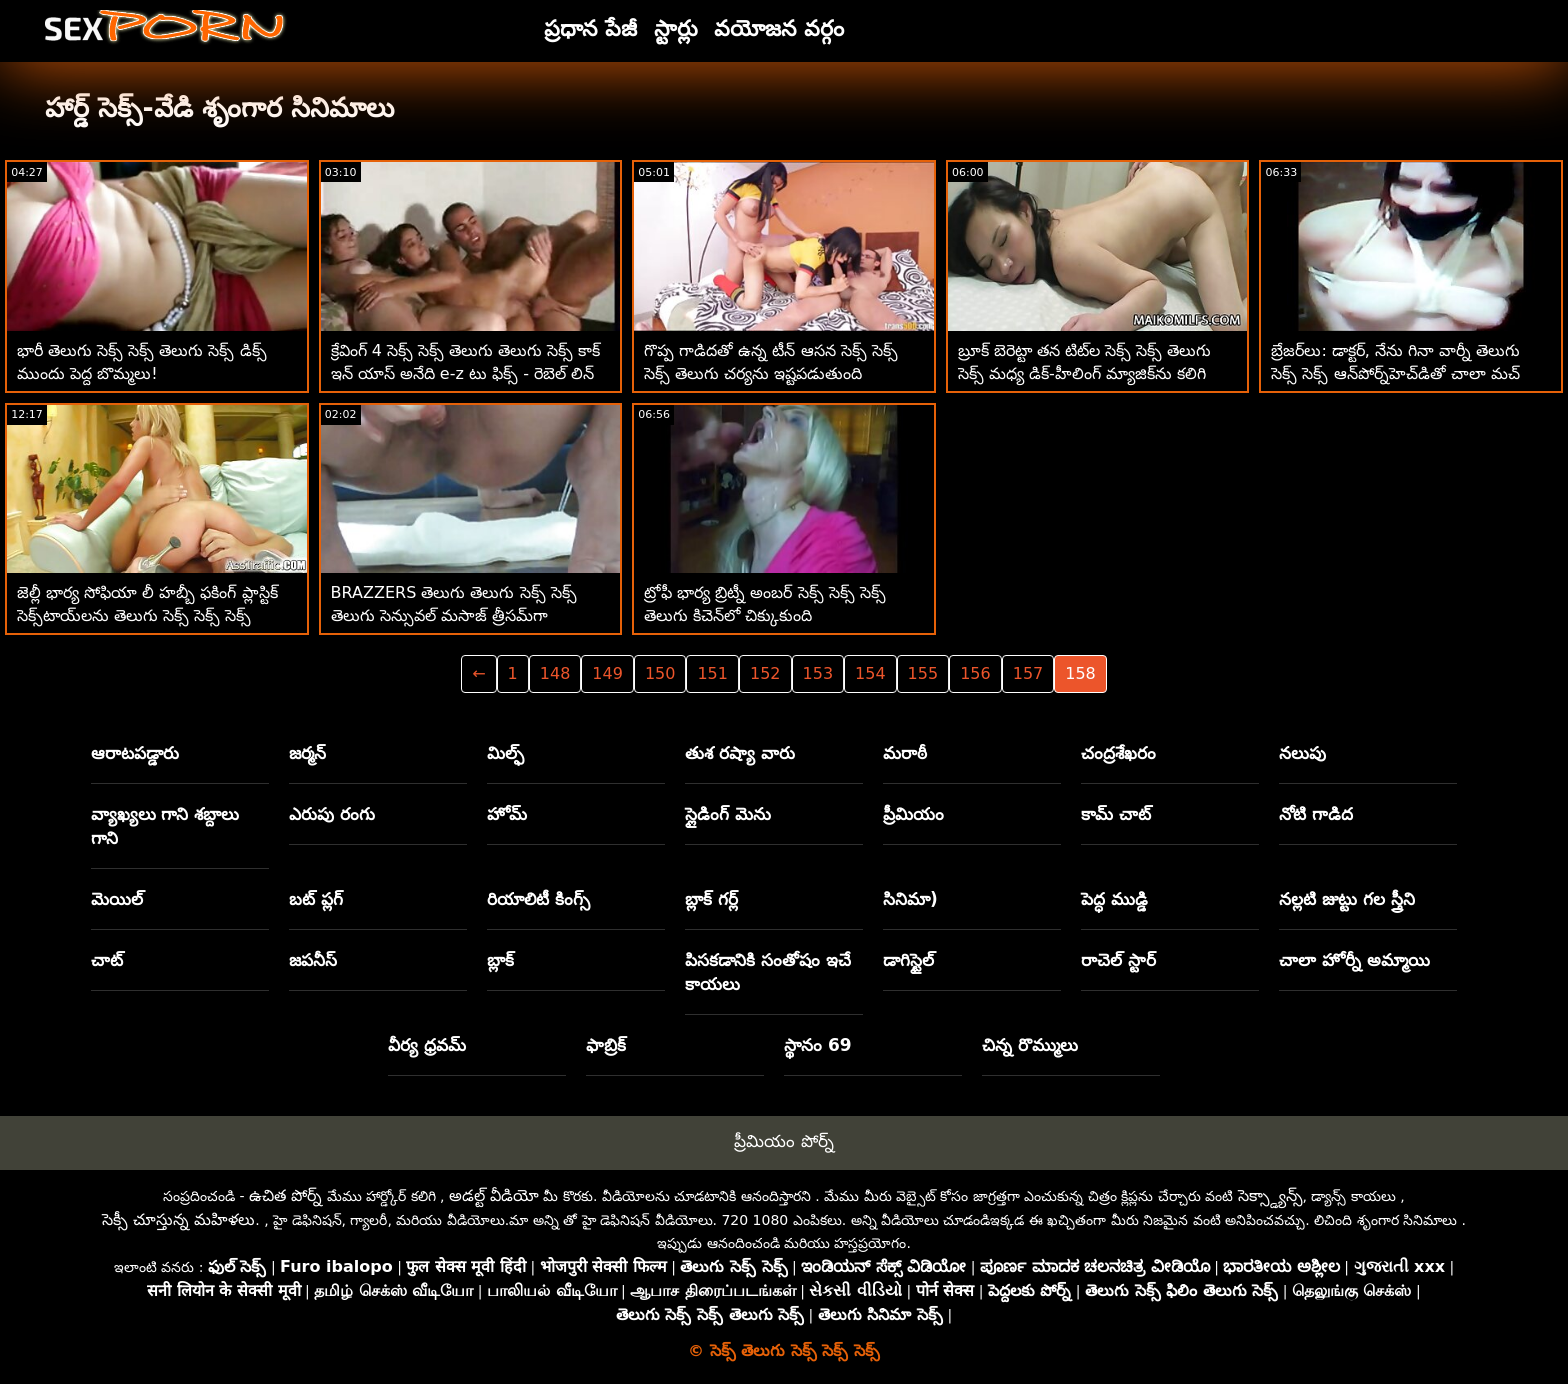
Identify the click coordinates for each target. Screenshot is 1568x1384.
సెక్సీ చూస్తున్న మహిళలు (178, 1219)
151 (712, 673)
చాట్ (107, 960)
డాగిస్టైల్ (908, 960)
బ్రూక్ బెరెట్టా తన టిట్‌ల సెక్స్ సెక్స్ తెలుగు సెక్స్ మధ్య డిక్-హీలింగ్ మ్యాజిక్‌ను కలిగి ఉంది (1085, 373)
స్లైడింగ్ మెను (728, 814)
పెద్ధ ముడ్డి (1114, 899)
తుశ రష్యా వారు (740, 753)
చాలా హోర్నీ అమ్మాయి (1354, 960)
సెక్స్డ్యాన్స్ (1270, 1195)
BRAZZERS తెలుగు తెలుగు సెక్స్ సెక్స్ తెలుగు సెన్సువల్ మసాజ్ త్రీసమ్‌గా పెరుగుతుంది (454, 615)
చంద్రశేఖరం (1118, 753)
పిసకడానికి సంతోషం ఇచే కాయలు (768, 972)
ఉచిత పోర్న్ (285, 1195)
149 (607, 673)
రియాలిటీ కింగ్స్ (538, 899)
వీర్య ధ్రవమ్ (427, 1045)
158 (1080, 673)
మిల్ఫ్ (505, 753)
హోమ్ (507, 814)
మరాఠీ (905, 753)
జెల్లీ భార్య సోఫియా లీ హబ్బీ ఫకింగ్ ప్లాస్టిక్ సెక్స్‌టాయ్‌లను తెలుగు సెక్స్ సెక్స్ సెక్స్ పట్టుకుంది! (147, 615)
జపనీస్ (313, 960)
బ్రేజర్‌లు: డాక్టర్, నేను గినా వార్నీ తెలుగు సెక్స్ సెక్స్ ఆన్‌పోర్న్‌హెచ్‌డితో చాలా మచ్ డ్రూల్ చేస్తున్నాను (1395, 373)
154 (870, 673)
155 (923, 673)
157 (1028, 673)
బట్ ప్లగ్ (316, 899)
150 (660, 673)
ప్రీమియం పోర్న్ (783, 1141)
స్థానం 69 (818, 1045)
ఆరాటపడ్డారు (135, 753)
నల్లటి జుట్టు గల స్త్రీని (1347, 899)
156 (975, 673)
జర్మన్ (307, 753)
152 (765, 673)
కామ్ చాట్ (1116, 814)
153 (818, 673)
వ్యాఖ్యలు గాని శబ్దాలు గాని (165, 826)
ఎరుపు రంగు (332, 814)
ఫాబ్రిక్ (606, 1045)
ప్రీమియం (913, 814)
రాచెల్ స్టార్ (1118, 960)
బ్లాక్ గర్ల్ (711, 899)
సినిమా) (910, 899)
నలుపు (1302, 753)
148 (555, 673)
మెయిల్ (117, 899)
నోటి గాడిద (1316, 814)
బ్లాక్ (500, 960)
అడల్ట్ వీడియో (494, 1195)
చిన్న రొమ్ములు (1030, 1045)
